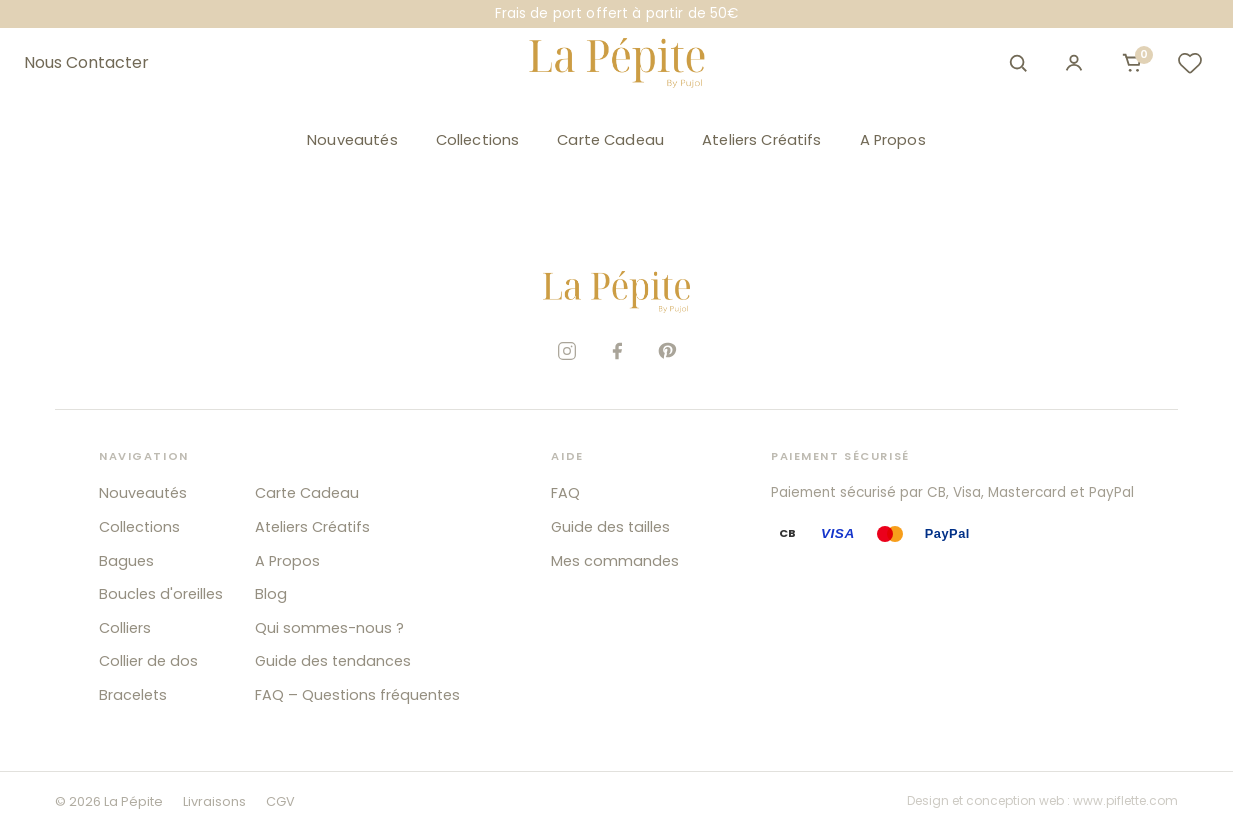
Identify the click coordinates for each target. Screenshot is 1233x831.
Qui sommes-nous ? (329, 628)
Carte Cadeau (610, 140)
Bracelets (133, 695)
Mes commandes (615, 561)
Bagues (126, 561)
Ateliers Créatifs (762, 140)
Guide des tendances (333, 661)
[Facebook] (617, 351)
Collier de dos (148, 661)
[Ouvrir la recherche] (1018, 63)
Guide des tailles (610, 527)
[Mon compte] (1074, 63)
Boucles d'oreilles (161, 594)
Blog (271, 594)
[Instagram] (567, 351)
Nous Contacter (86, 63)
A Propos (893, 140)
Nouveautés (352, 140)
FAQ (565, 493)
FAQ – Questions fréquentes (357, 695)
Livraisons (214, 801)
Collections (478, 140)
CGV (280, 801)
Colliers (125, 628)
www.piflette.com (1125, 800)
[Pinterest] (667, 351)
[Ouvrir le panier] (1132, 63)
